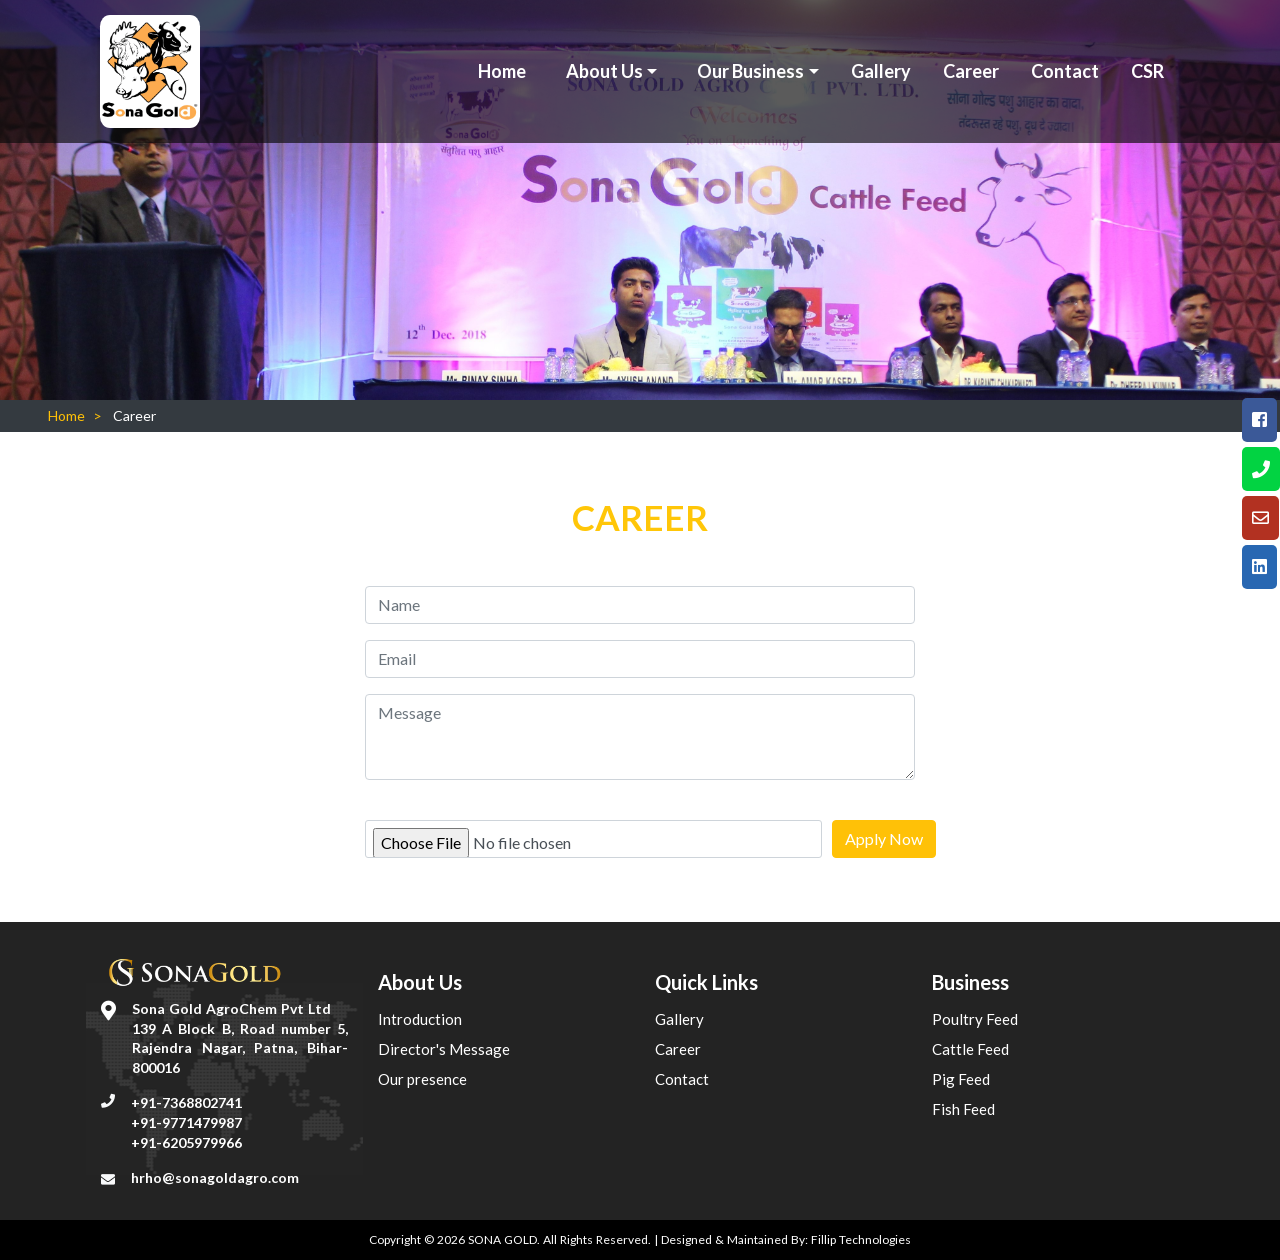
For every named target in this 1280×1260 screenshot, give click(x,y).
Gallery (881, 71)
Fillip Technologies (861, 1239)
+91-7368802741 (186, 1102)
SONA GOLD (502, 1239)
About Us (604, 71)
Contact (1065, 71)
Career (971, 71)
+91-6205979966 (186, 1142)
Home (502, 71)
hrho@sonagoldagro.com (215, 1177)
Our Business (750, 71)
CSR (1147, 71)
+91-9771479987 (186, 1122)
